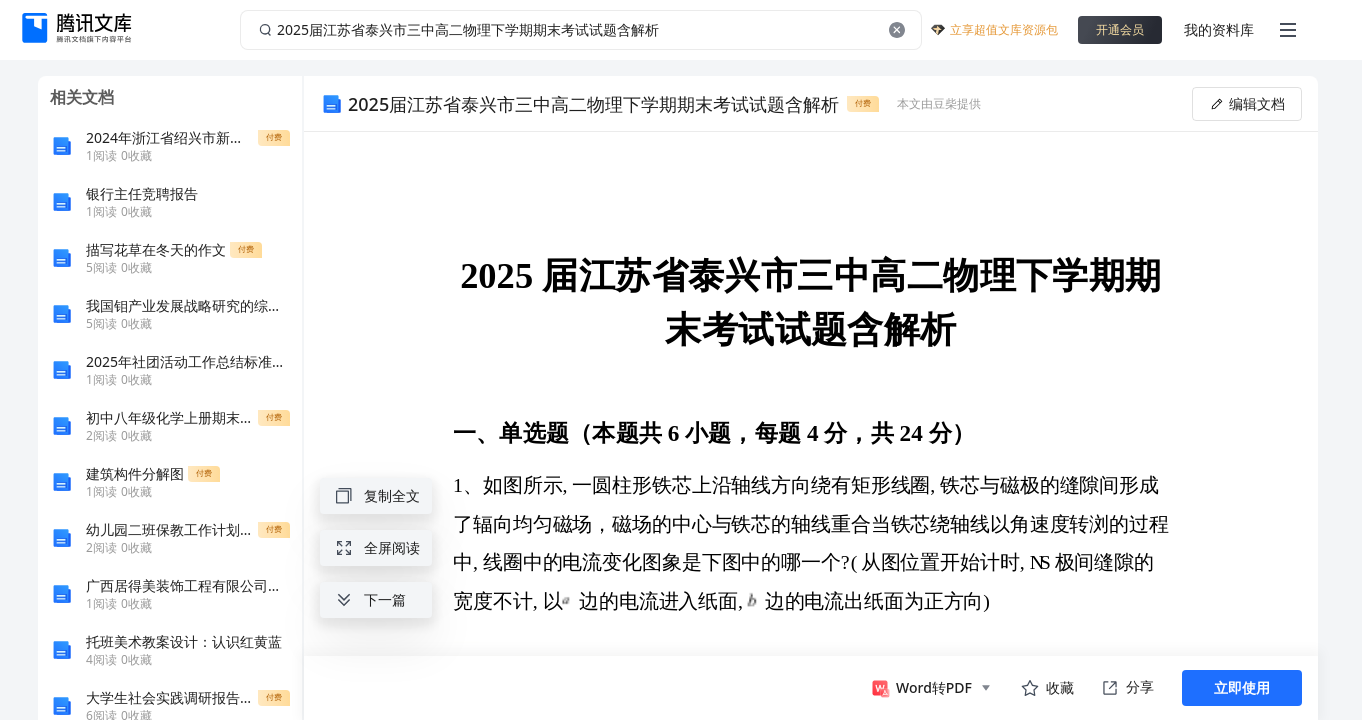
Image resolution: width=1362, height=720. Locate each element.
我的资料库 (1219, 29)
